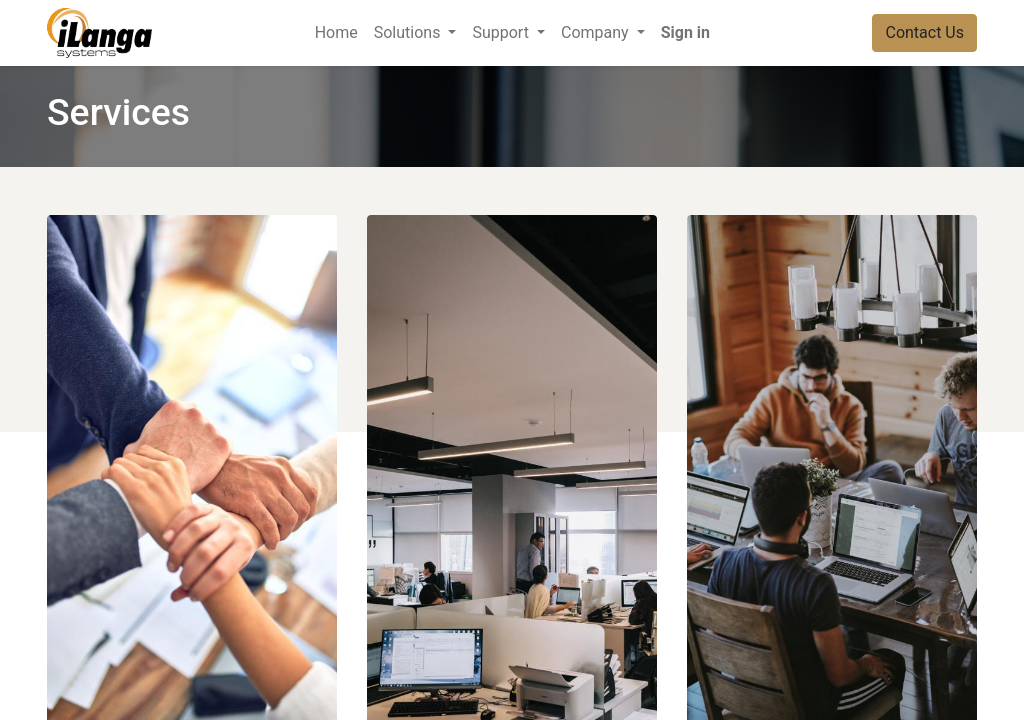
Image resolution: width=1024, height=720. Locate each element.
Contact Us (924, 32)
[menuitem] (336, 33)
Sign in (685, 32)
